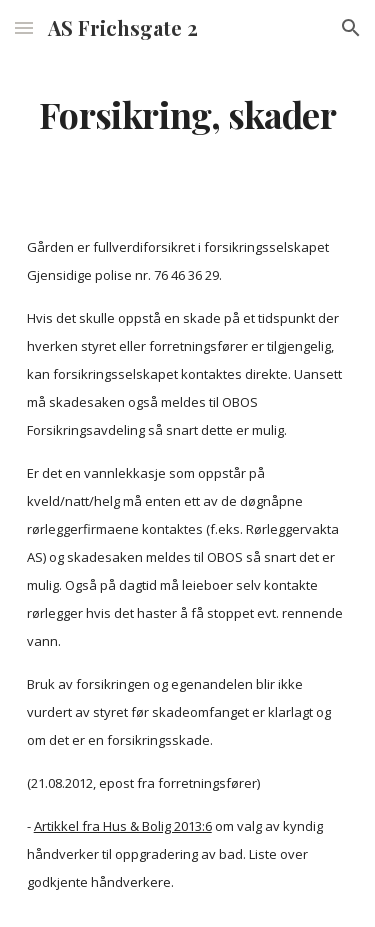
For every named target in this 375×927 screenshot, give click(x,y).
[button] (24, 27)
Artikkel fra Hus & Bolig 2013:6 (123, 826)
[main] (188, 115)
